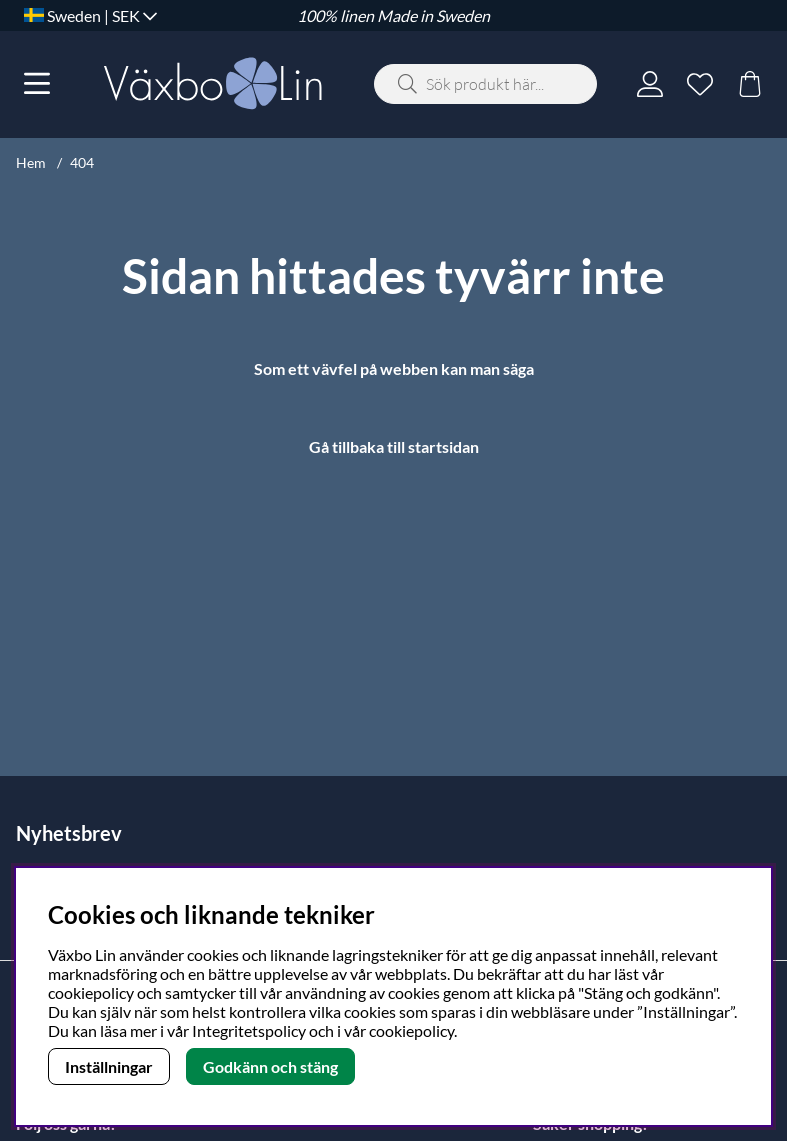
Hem (31, 162)
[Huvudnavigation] (37, 84)
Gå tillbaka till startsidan (394, 446)
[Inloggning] (650, 84)
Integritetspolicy (249, 1030)
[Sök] (485, 84)
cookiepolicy (411, 1030)
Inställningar (109, 1066)
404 (82, 162)
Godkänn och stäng (270, 1066)
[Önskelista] (700, 84)
